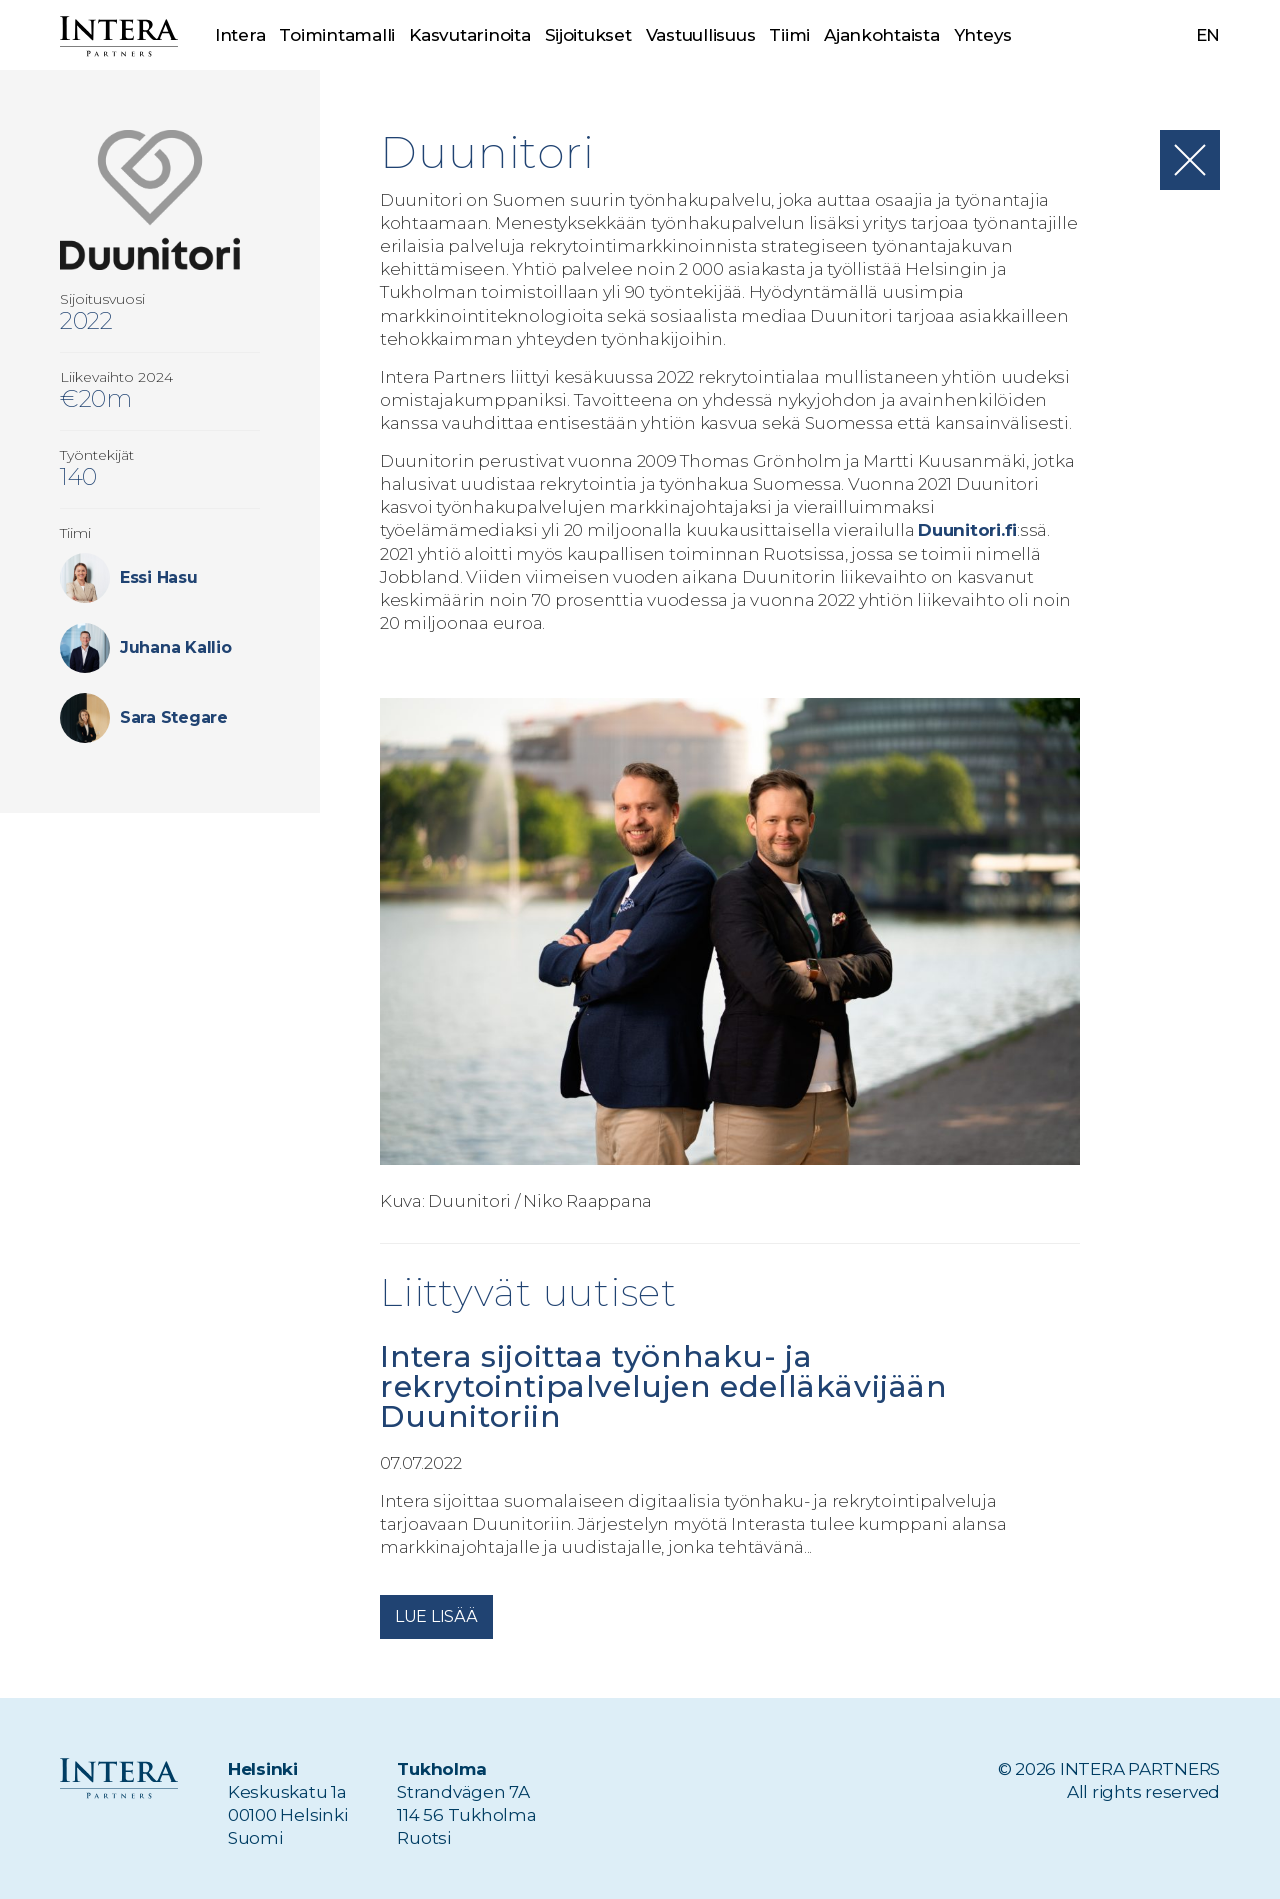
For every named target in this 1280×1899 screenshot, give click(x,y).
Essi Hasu (159, 577)
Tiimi (790, 35)
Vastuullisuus (701, 35)
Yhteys (983, 35)
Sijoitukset (588, 35)
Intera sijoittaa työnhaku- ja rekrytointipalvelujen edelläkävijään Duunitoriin (664, 1386)
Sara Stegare (174, 717)
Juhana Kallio (176, 647)
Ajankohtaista (882, 35)
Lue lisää (436, 1616)
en (1208, 35)
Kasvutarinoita (469, 35)
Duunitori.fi (967, 530)
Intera (240, 35)
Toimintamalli (337, 35)
